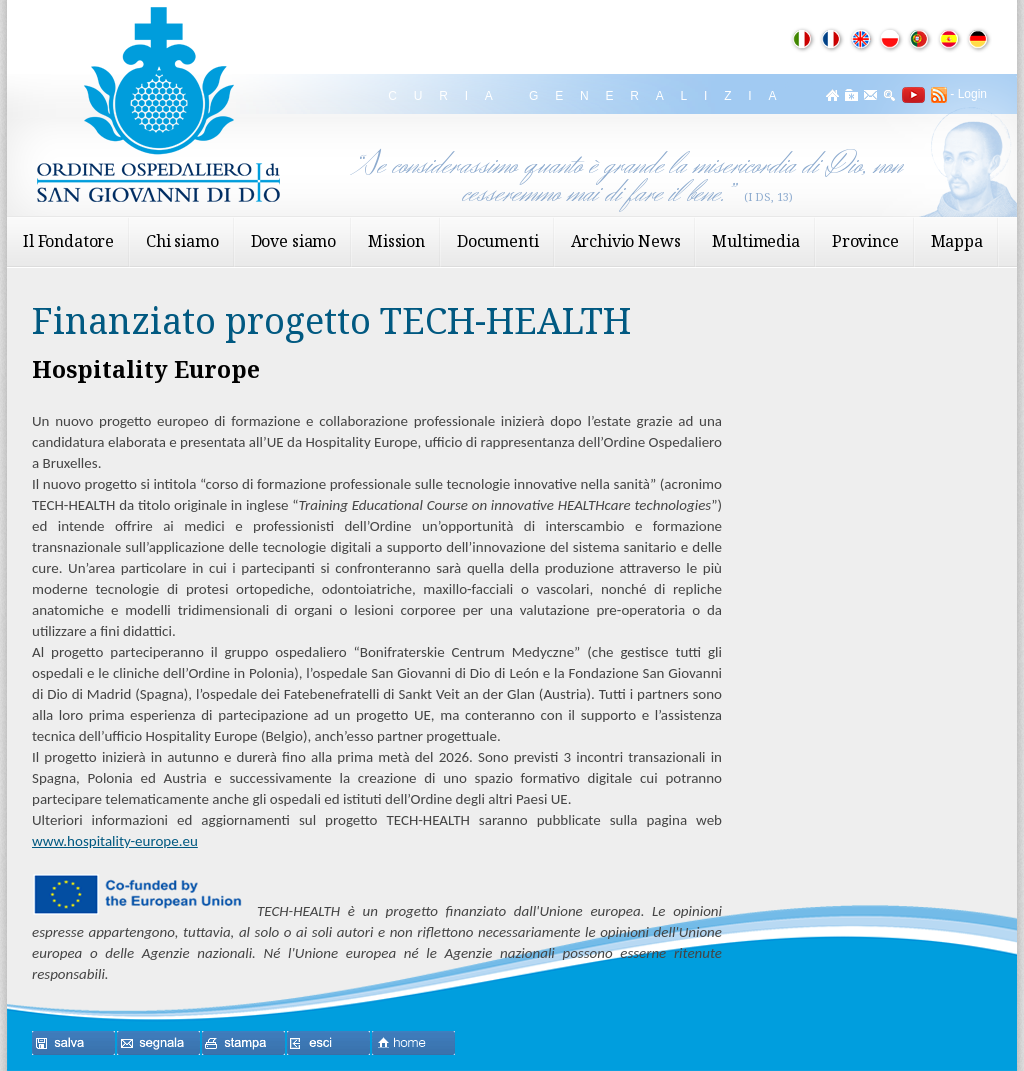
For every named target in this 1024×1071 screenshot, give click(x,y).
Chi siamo (182, 241)
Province (865, 241)
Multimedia (755, 241)
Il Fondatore (68, 241)
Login (972, 94)
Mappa (957, 241)
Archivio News (626, 241)
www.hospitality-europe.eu (115, 841)
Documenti (498, 241)
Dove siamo (293, 241)
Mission (396, 241)
